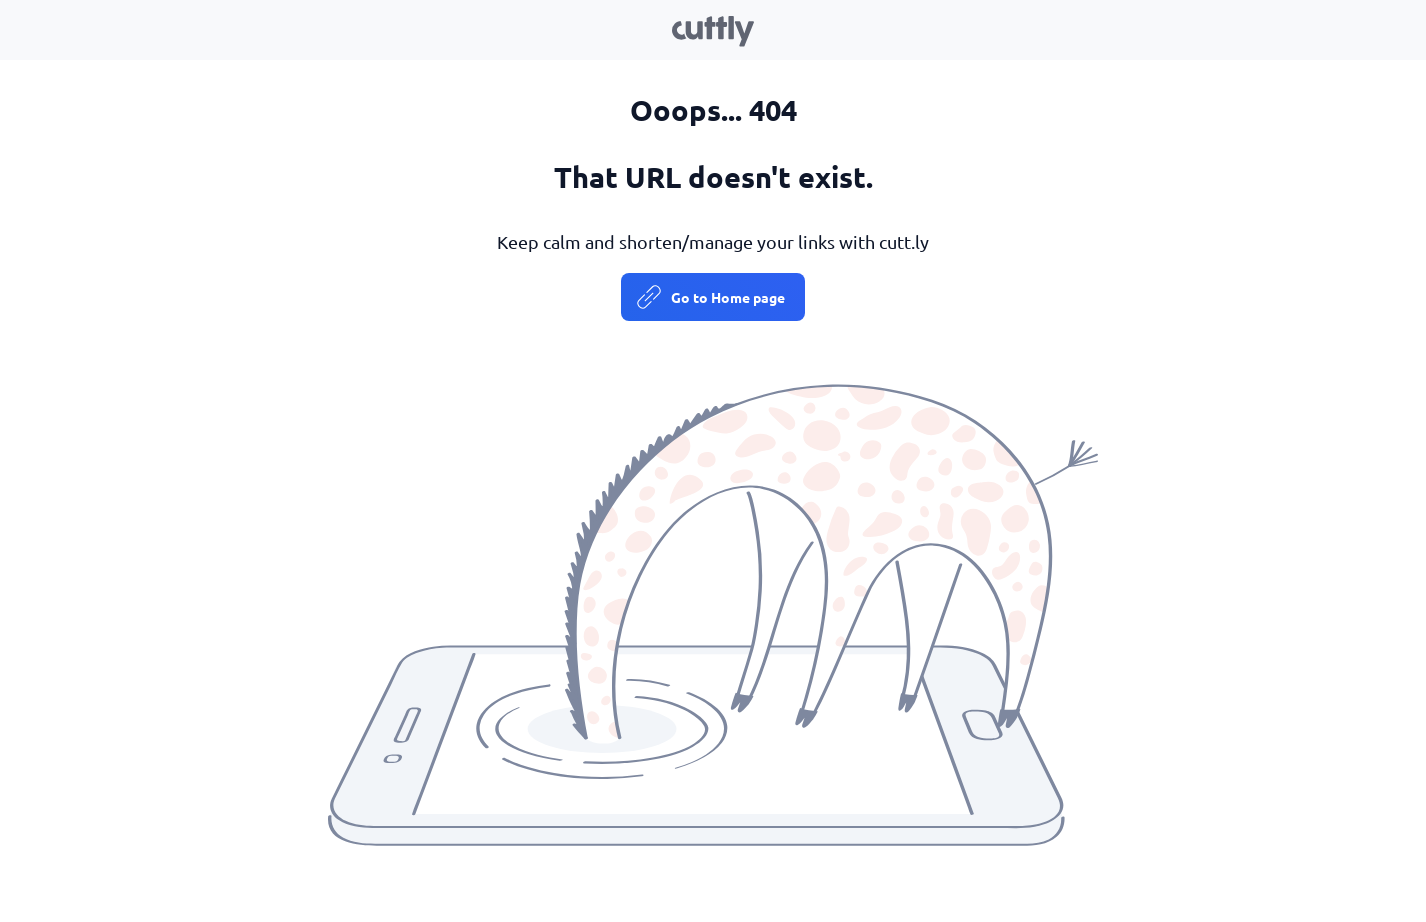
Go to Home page (728, 297)
